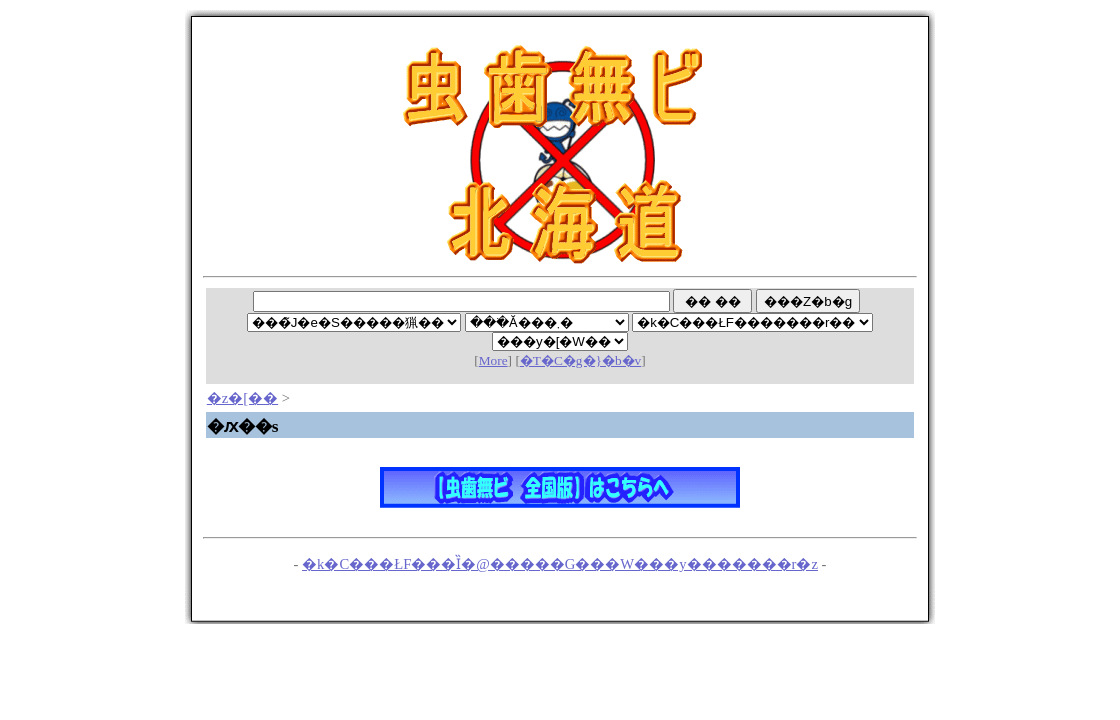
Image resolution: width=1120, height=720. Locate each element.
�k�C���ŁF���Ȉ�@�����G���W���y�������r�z (560, 564)
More (493, 360)
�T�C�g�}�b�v (580, 360)
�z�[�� (242, 398)
